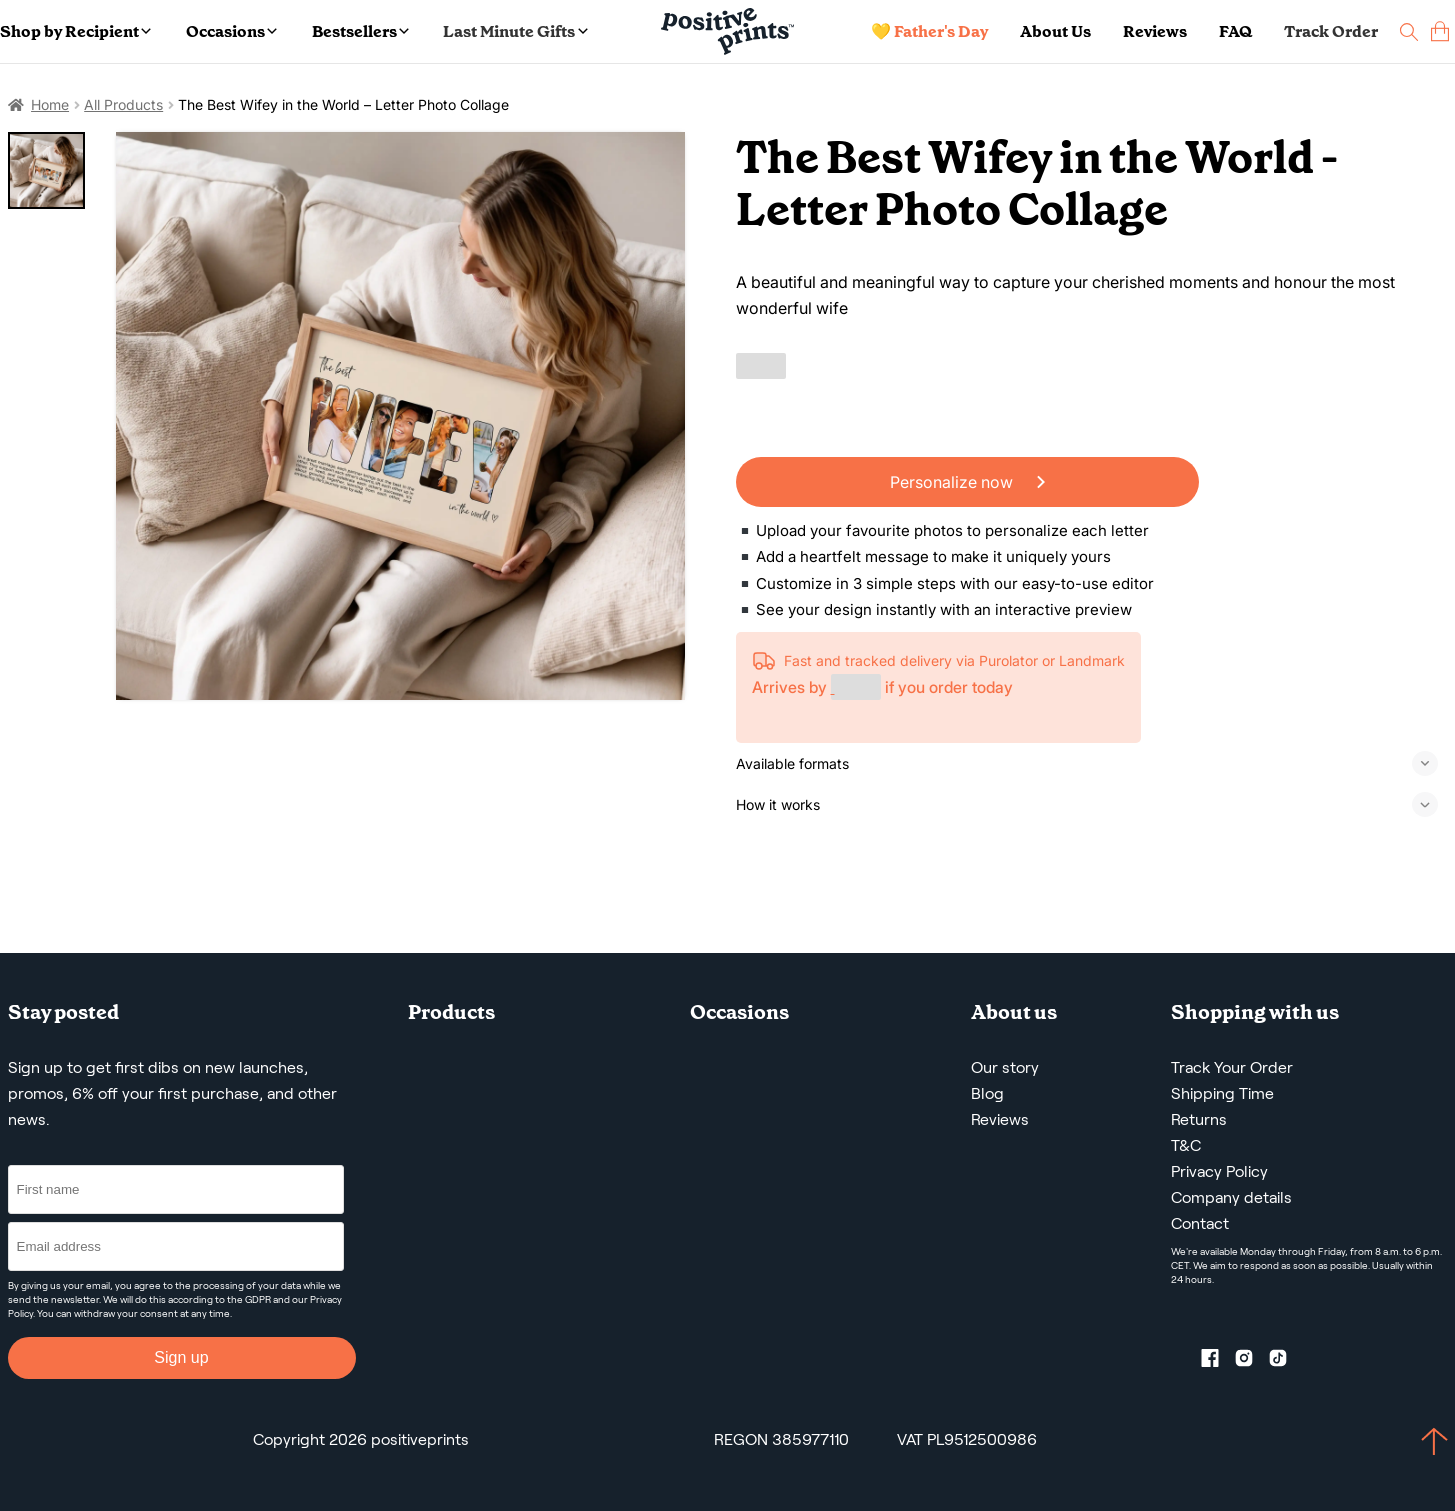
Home (50, 104)
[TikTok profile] (1286, 1362)
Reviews (1155, 31)
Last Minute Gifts (515, 31)
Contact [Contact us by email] (1200, 1223)
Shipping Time (1222, 1093)
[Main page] (727, 31)
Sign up (181, 1357)
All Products (123, 104)
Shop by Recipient (75, 31)
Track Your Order (1232, 1067)
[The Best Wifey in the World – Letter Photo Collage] (400, 416)
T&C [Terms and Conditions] (1186, 1145)
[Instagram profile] (1252, 1362)
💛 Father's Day (929, 31)
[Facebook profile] (1218, 1362)
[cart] (1440, 31)
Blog (987, 1093)
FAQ (1235, 31)
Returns (1199, 1119)
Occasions (231, 31)
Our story (1005, 1067)
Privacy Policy (1219, 1171)
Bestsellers (360, 31)
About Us (1055, 31)
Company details (1231, 1197)
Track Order (1331, 31)
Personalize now (967, 482)
